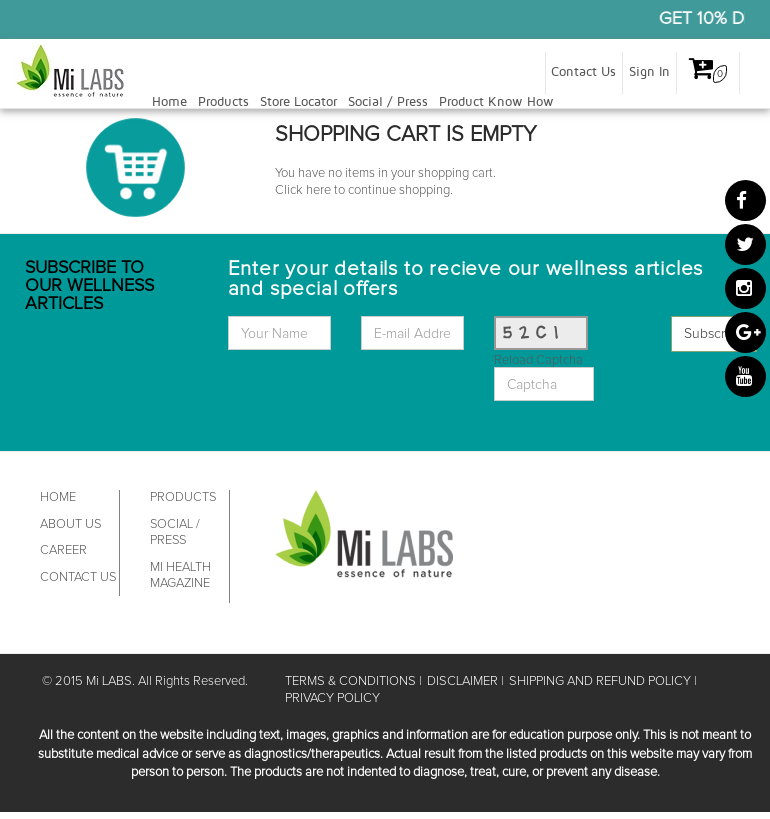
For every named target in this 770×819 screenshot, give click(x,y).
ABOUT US (70, 524)
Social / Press (388, 102)
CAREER (63, 550)
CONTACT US (78, 577)
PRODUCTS (183, 497)
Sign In (649, 72)
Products (223, 102)
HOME (58, 497)
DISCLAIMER (462, 681)
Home (169, 102)
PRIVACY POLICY (332, 698)
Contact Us (583, 72)
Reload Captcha (538, 360)
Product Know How (496, 102)
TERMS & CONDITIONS (350, 681)
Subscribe (714, 334)
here (318, 190)
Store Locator (298, 102)
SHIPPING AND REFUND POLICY (600, 681)
